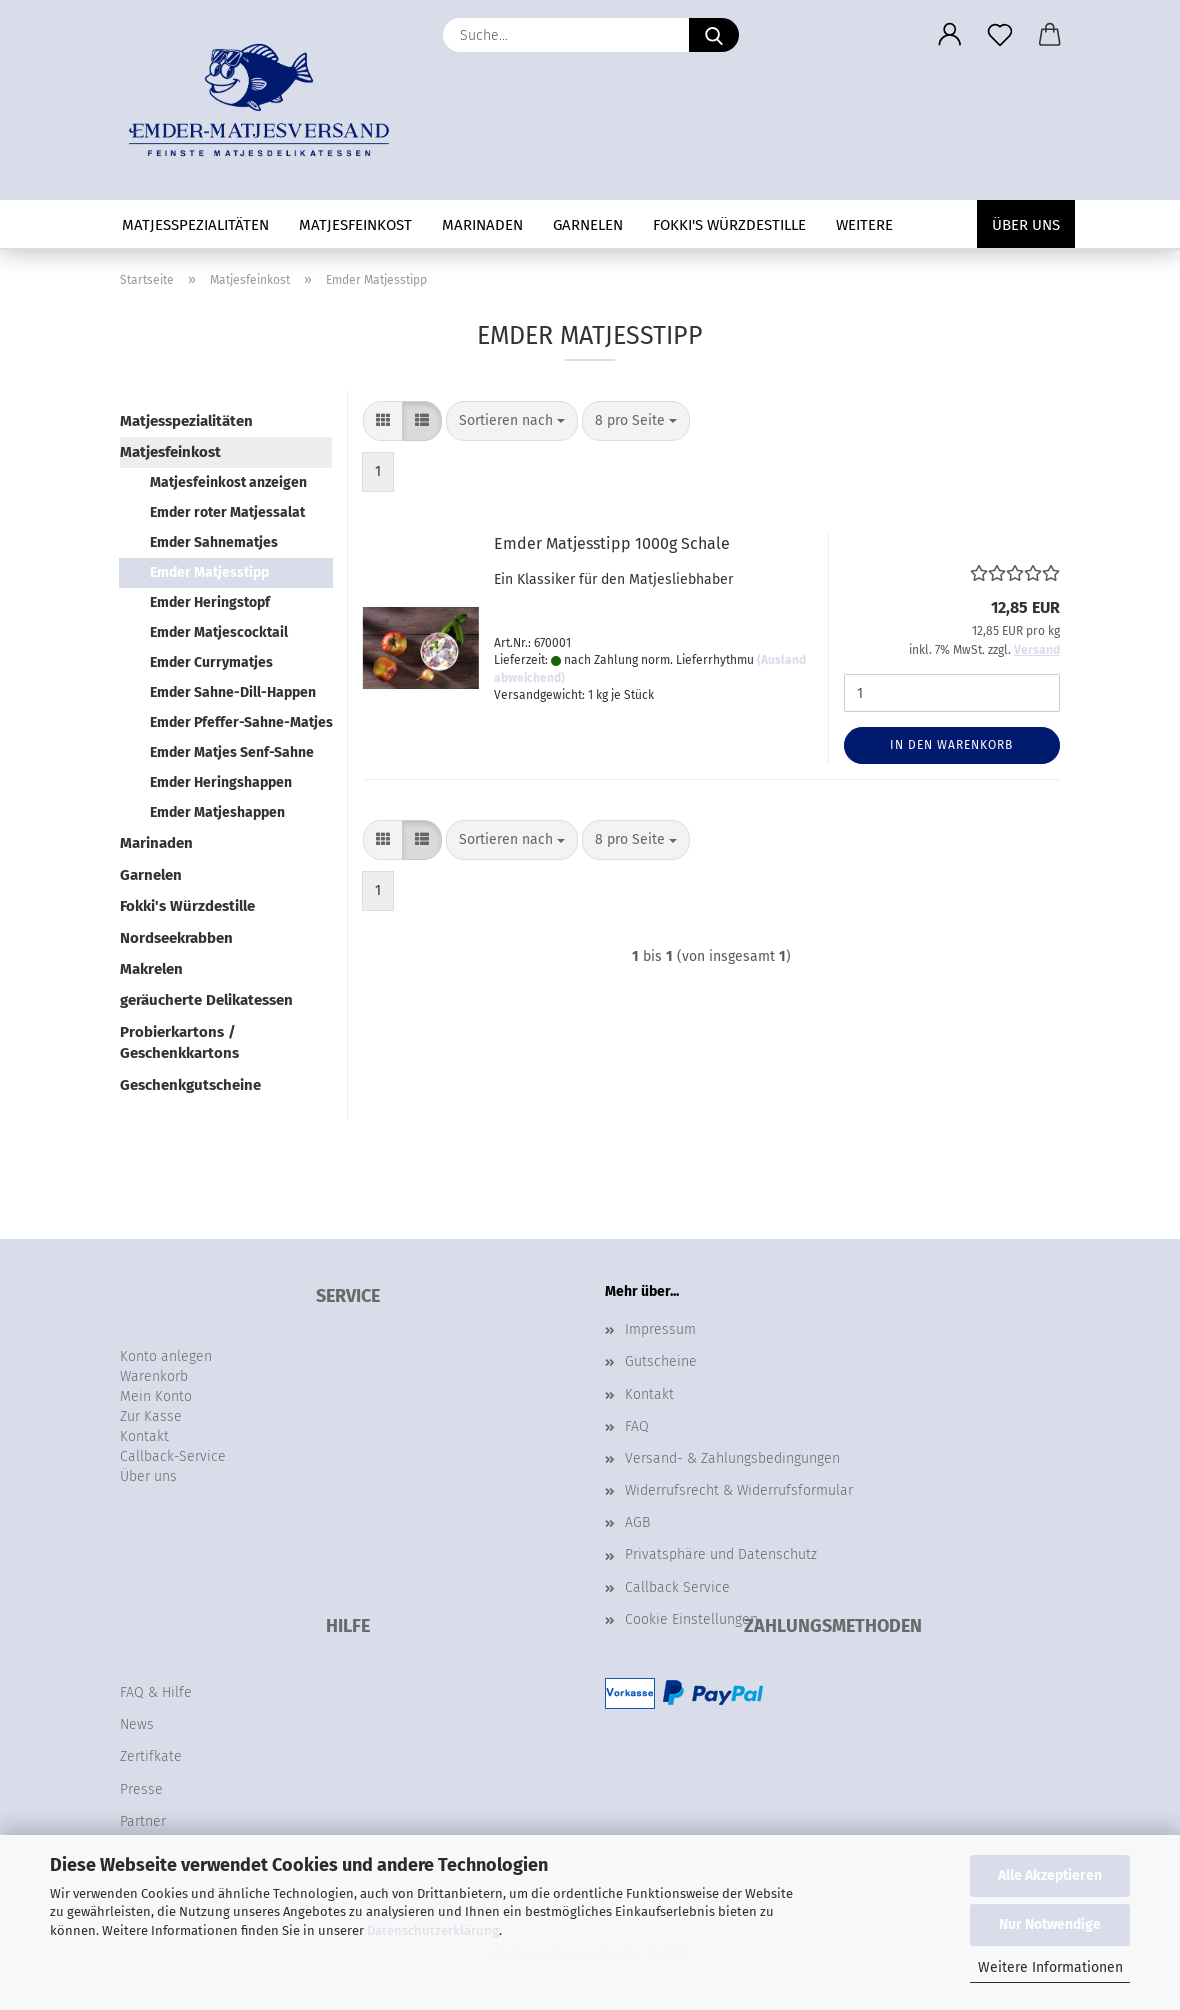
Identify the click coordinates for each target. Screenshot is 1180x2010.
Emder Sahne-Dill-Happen (233, 692)
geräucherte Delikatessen (206, 1000)
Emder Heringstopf (210, 602)
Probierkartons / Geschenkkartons (179, 1042)
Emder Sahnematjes (214, 542)
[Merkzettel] (1000, 35)
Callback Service (677, 1587)
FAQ (637, 1426)
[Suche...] (714, 35)
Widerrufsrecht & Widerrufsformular (739, 1490)
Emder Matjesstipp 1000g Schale (612, 543)
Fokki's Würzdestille (729, 225)
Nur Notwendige (1050, 1924)
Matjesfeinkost (355, 225)
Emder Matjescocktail (219, 632)
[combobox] (512, 421)
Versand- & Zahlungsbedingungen (732, 1458)
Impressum (660, 1329)
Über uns (1026, 225)
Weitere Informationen (1050, 1967)
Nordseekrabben (176, 938)
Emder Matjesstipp (209, 572)
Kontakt (649, 1394)
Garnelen (588, 225)
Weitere (864, 225)
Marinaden (482, 225)
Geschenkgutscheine (190, 1085)
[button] (950, 35)
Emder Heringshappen (221, 782)
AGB (637, 1522)
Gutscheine (661, 1361)
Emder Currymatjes (211, 662)
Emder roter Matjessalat (227, 512)
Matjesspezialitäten (195, 225)
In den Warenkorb (951, 745)
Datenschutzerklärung (433, 1930)
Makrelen (151, 969)
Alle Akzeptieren (1050, 1875)
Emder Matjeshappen (217, 812)
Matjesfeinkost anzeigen (228, 482)
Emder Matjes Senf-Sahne (232, 752)
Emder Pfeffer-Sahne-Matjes (241, 722)
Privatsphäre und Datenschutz (721, 1554)
